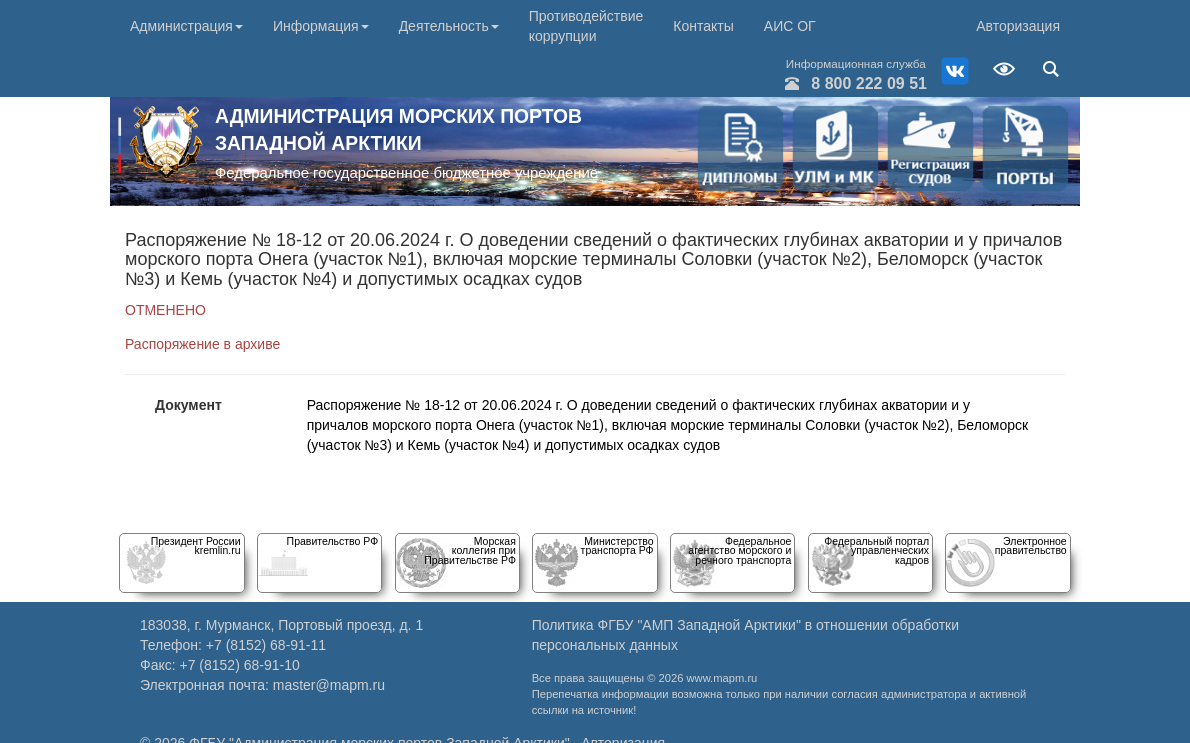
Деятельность (449, 26)
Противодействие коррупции (586, 26)
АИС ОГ (790, 26)
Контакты (703, 26)
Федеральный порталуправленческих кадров (876, 550)
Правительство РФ (333, 541)
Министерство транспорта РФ (617, 545)
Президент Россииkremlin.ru (196, 545)
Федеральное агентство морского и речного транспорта (739, 550)
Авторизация (1018, 26)
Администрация (186, 26)
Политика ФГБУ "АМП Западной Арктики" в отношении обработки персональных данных (745, 635)
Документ (188, 405)
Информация (321, 26)
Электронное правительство (1031, 545)
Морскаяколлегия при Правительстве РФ (470, 550)
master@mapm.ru (329, 685)
